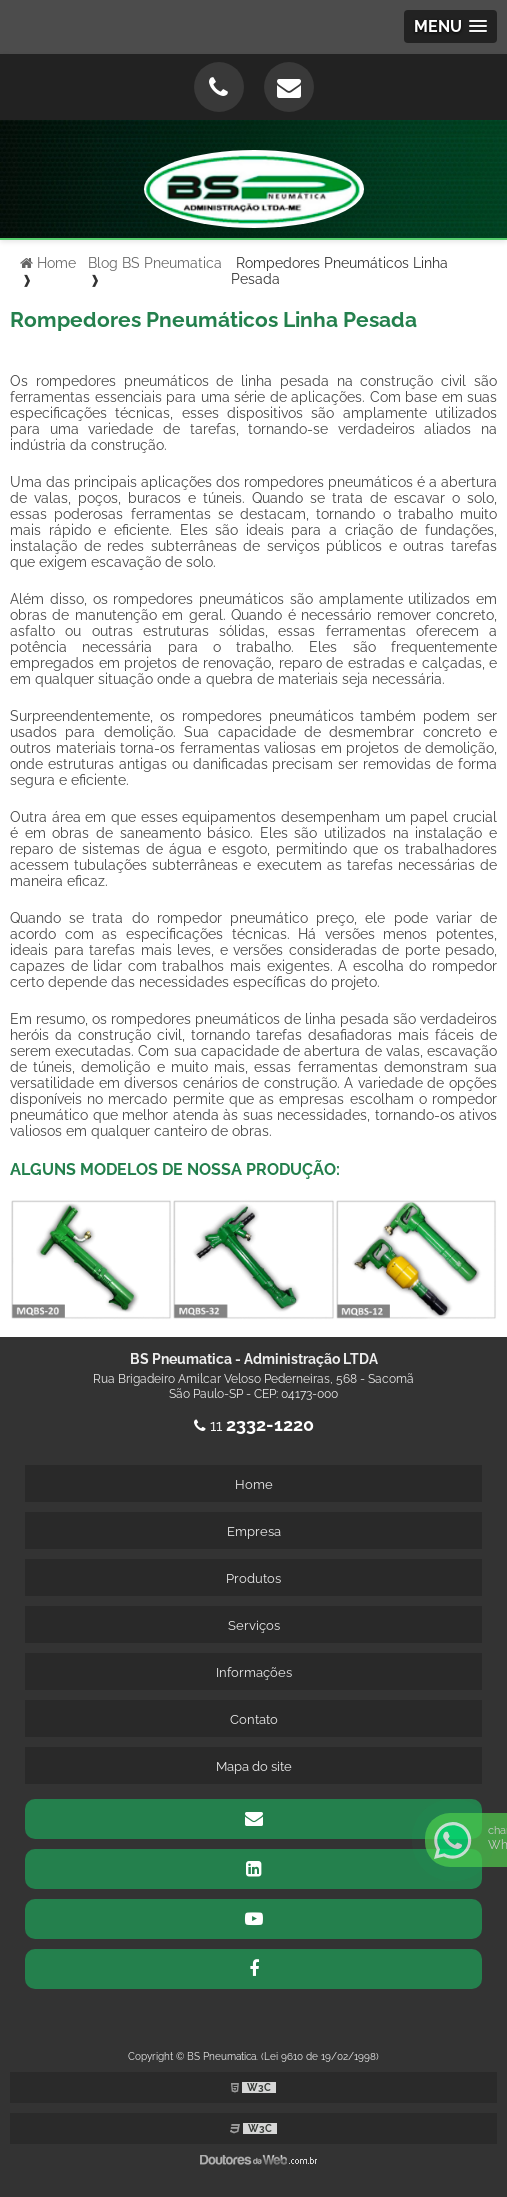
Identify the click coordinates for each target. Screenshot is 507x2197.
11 (254, 1425)
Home (254, 1484)
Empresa (254, 1531)
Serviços (254, 1625)
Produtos (253, 1578)
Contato (254, 1719)
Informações (254, 1672)
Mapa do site (254, 1766)
